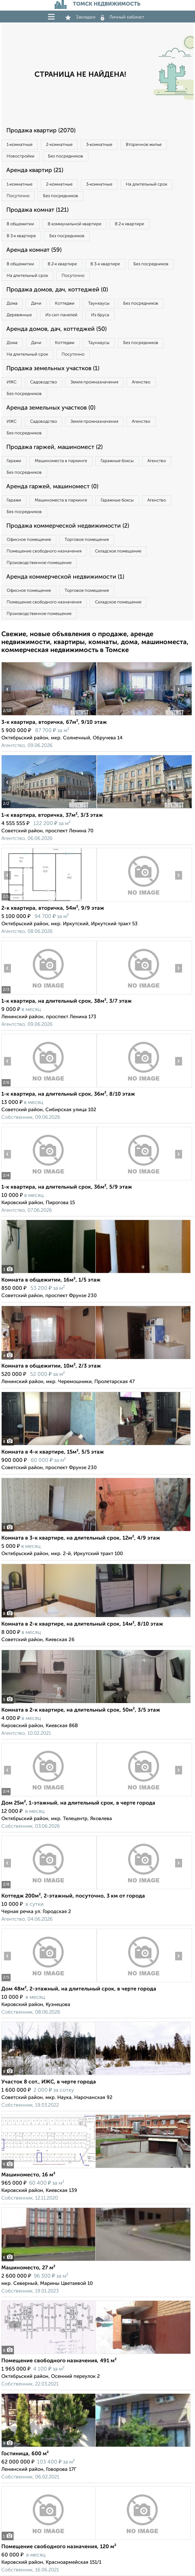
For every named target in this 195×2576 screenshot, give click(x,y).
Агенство (141, 382)
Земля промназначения (94, 382)
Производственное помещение (39, 563)
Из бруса (100, 315)
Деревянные (19, 315)
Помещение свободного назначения (44, 551)
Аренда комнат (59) (34, 250)
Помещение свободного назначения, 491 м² (59, 2361)
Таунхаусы (99, 303)
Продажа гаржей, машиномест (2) (54, 447)
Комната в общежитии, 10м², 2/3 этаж (51, 1366)
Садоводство (43, 382)
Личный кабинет (122, 17)
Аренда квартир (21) (34, 170)
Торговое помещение (87, 540)
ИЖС (12, 382)
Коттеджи (64, 303)
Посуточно (18, 196)
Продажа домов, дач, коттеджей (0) (57, 290)
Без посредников (65, 156)
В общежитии (20, 224)
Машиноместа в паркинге (61, 461)
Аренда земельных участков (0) (50, 408)
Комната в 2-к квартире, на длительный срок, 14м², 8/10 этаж (82, 1624)
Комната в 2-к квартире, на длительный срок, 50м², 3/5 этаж (80, 1710)
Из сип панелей (61, 315)
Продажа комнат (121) (37, 210)
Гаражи (14, 461)
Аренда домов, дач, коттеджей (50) (56, 329)
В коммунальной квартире (74, 224)
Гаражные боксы (117, 461)
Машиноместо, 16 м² (28, 2175)
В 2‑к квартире (129, 224)
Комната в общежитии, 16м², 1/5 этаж (51, 1280)
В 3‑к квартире (21, 236)
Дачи (36, 303)
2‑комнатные (59, 145)
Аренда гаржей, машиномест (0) (52, 487)
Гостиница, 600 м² (25, 2454)
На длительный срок (146, 184)
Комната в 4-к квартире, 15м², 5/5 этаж (52, 1452)
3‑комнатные (99, 145)
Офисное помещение (29, 540)
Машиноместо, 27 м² (28, 2268)
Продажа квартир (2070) (40, 131)
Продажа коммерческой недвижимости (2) (67, 526)
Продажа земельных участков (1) (52, 368)
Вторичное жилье (144, 145)
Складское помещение (118, 551)
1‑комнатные (19, 145)
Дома (12, 303)
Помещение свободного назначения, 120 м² (58, 2547)
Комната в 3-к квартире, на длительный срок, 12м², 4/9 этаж (80, 1538)
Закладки (80, 17)
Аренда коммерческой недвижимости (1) (65, 577)
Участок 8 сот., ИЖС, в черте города (48, 2082)
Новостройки (20, 156)
